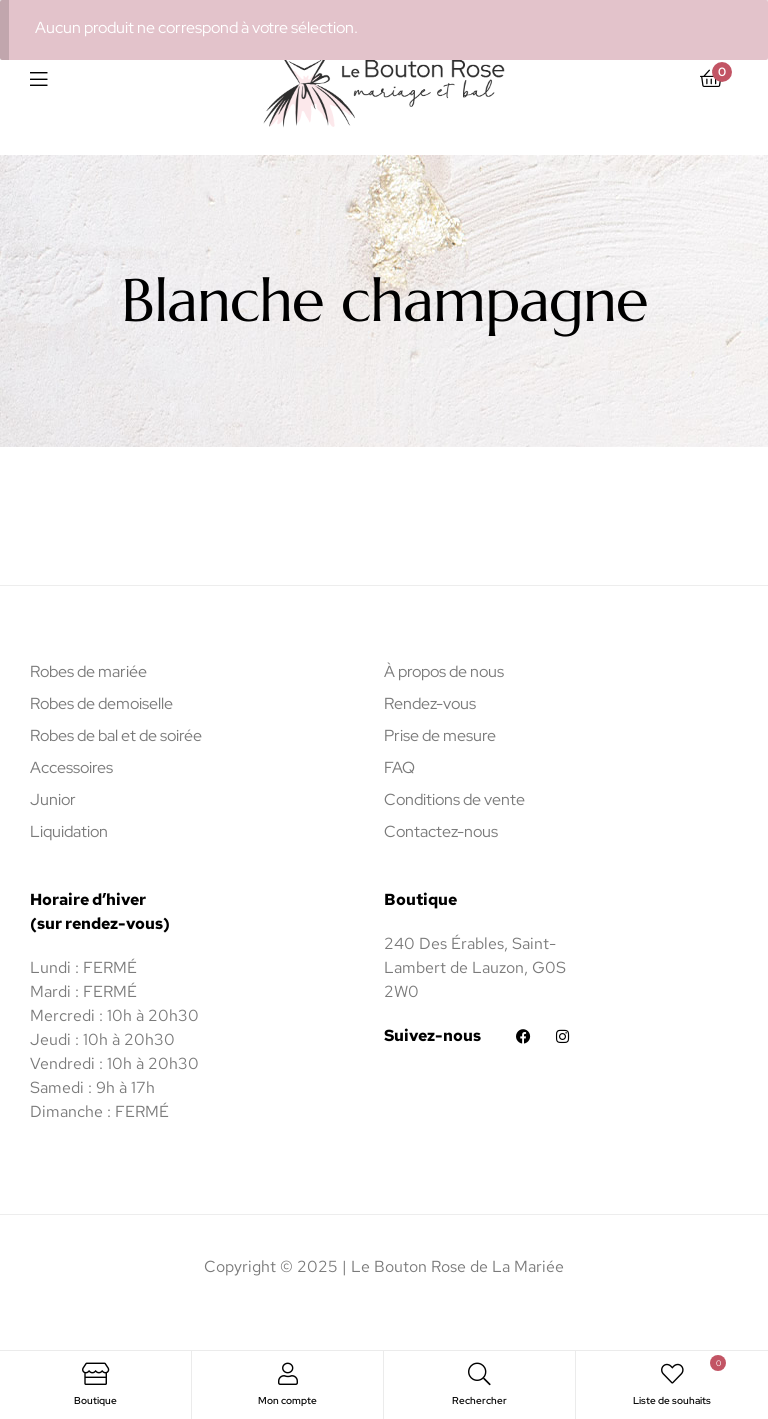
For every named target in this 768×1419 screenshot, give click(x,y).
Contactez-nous (441, 831)
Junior (53, 799)
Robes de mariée (88, 671)
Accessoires (71, 767)
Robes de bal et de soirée (116, 735)
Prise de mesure (440, 735)
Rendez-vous (430, 703)
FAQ (399, 767)
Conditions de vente (454, 799)
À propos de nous (444, 671)
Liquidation (69, 831)
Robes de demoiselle (101, 703)
